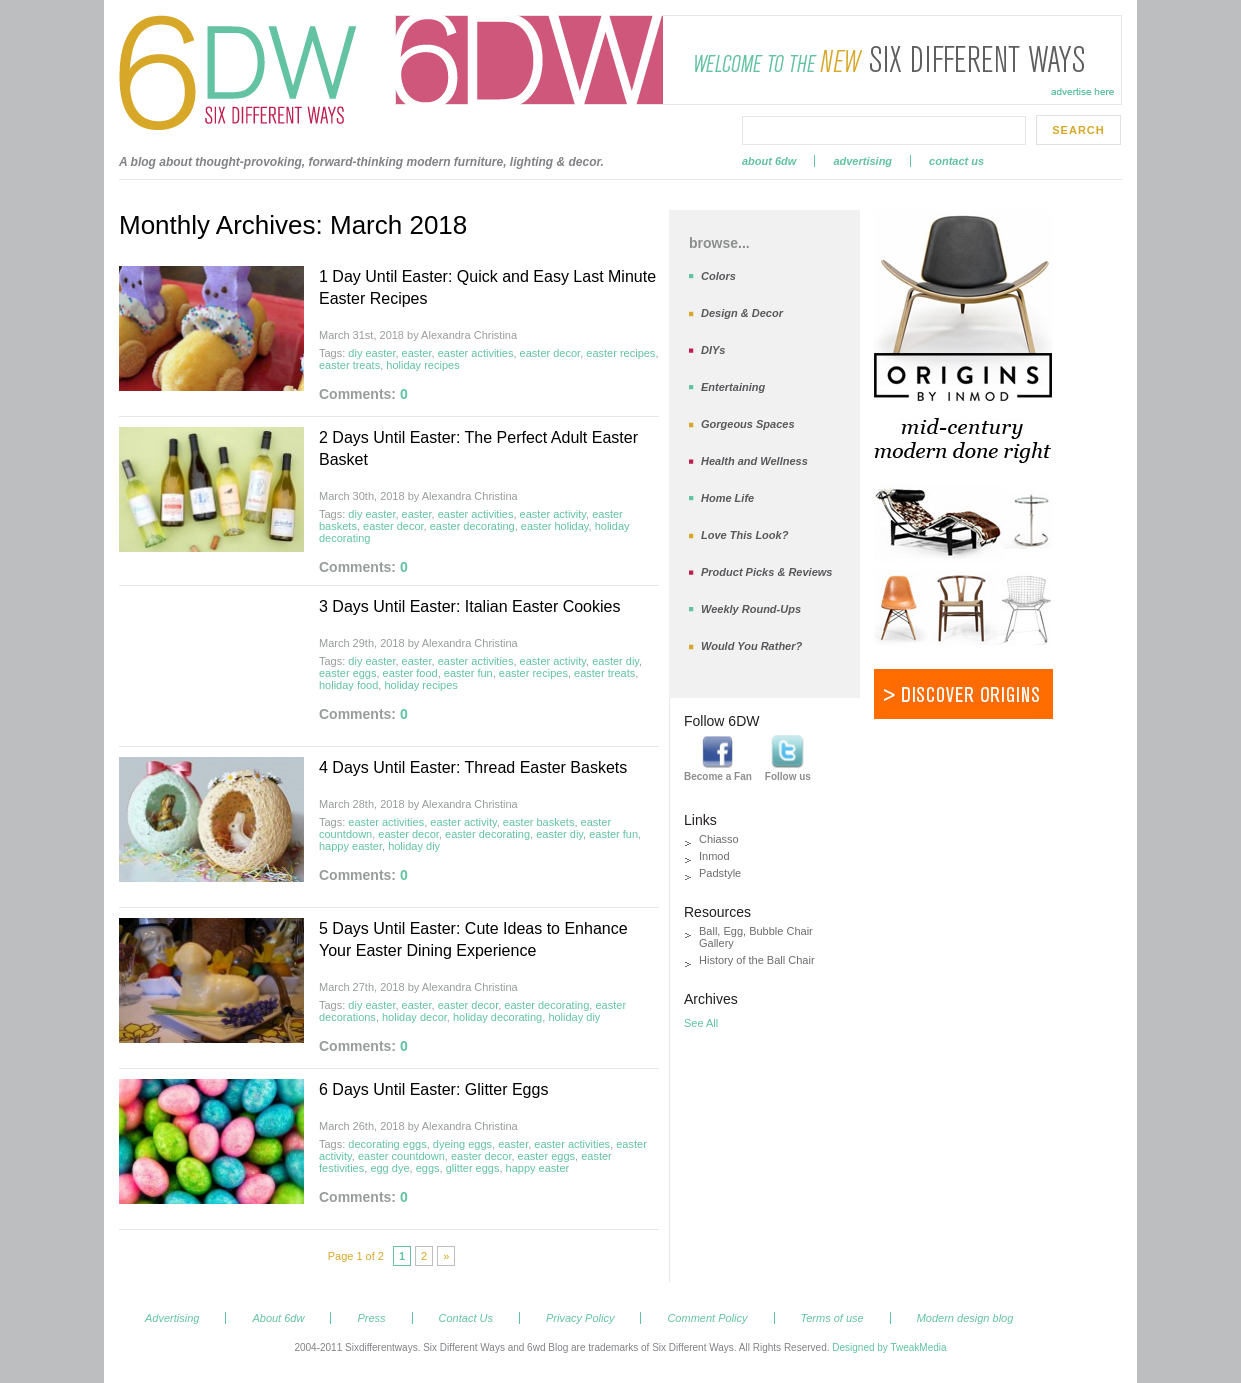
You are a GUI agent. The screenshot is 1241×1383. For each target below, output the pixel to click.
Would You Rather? (751, 646)
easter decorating (472, 526)
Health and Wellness (754, 461)
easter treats (349, 365)
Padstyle (720, 873)
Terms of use (832, 1318)
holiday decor (414, 1017)
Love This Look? (744, 535)
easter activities (476, 353)
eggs (428, 1168)
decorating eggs (387, 1144)
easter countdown (401, 1156)
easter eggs (347, 673)
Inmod (714, 856)
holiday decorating (497, 1017)
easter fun (468, 673)
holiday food (348, 685)
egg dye (389, 1168)
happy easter (350, 846)
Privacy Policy (580, 1318)
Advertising (862, 161)
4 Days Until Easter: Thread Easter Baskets (473, 767)
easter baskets (539, 822)
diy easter (371, 353)
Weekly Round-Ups (751, 609)
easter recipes (620, 353)
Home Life (727, 498)
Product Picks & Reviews (766, 572)
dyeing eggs (462, 1144)
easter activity (553, 514)
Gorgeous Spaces (748, 424)
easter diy (615, 661)
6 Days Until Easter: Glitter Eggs (433, 1089)
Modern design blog (965, 1318)
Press (371, 1318)
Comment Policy (707, 1318)
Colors (718, 276)
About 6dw (769, 161)
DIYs (713, 350)
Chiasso (719, 839)
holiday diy (414, 846)
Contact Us (956, 161)
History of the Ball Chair (757, 960)
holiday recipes (422, 365)
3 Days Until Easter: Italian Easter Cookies (469, 606)
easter (417, 353)
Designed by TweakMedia (889, 1347)
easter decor (550, 353)
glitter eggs (473, 1168)
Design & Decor (742, 313)
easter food (410, 673)
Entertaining (733, 387)
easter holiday (555, 526)
